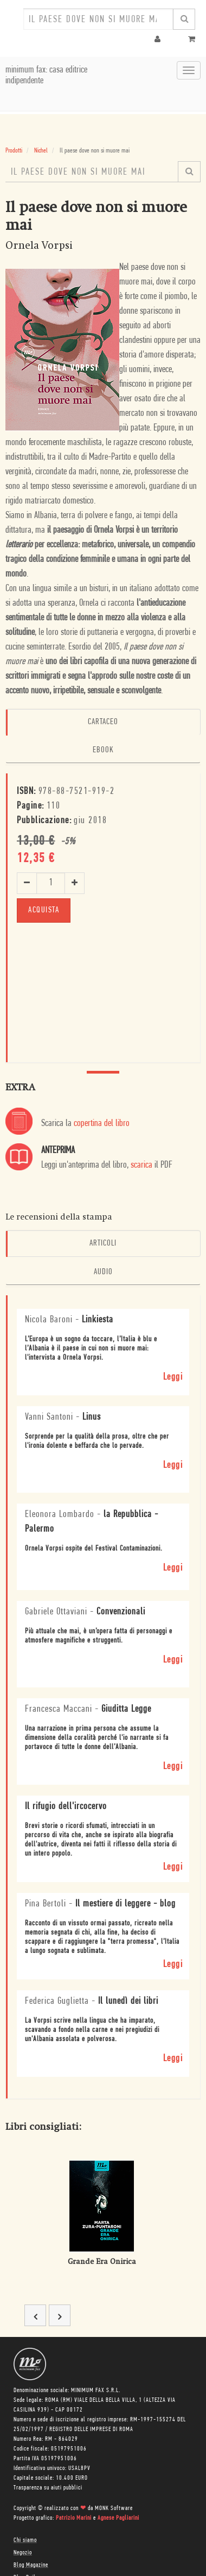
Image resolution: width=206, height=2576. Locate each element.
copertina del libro (102, 1123)
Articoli (103, 1243)
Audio (103, 1272)
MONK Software (114, 2508)
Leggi (173, 1377)
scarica (141, 1165)
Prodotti (13, 150)
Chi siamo (25, 2540)
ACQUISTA (43, 910)
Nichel (41, 150)
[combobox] (98, 19)
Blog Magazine (31, 2565)
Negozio (23, 2552)
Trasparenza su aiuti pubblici (48, 2488)
